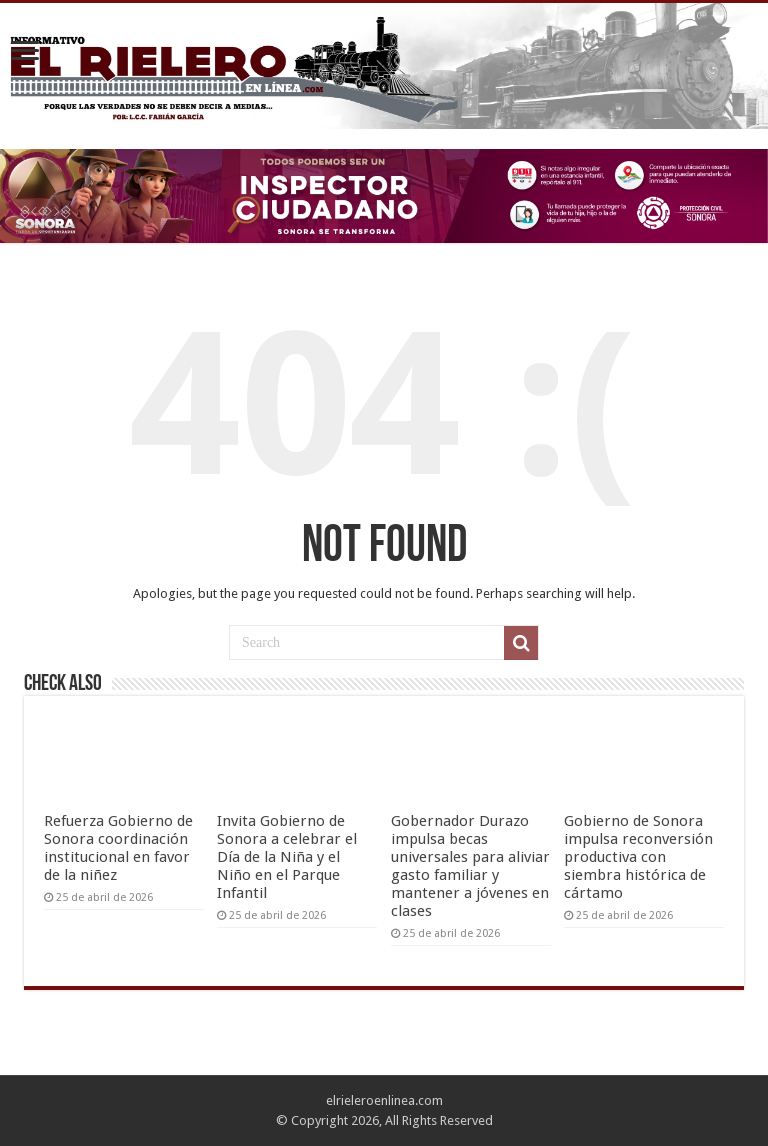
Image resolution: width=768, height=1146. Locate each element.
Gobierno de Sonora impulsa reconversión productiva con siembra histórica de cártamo (638, 857)
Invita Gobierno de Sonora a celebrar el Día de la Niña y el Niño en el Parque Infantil (287, 857)
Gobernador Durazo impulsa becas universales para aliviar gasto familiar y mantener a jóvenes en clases (470, 866)
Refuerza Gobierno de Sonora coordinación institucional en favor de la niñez (118, 848)
